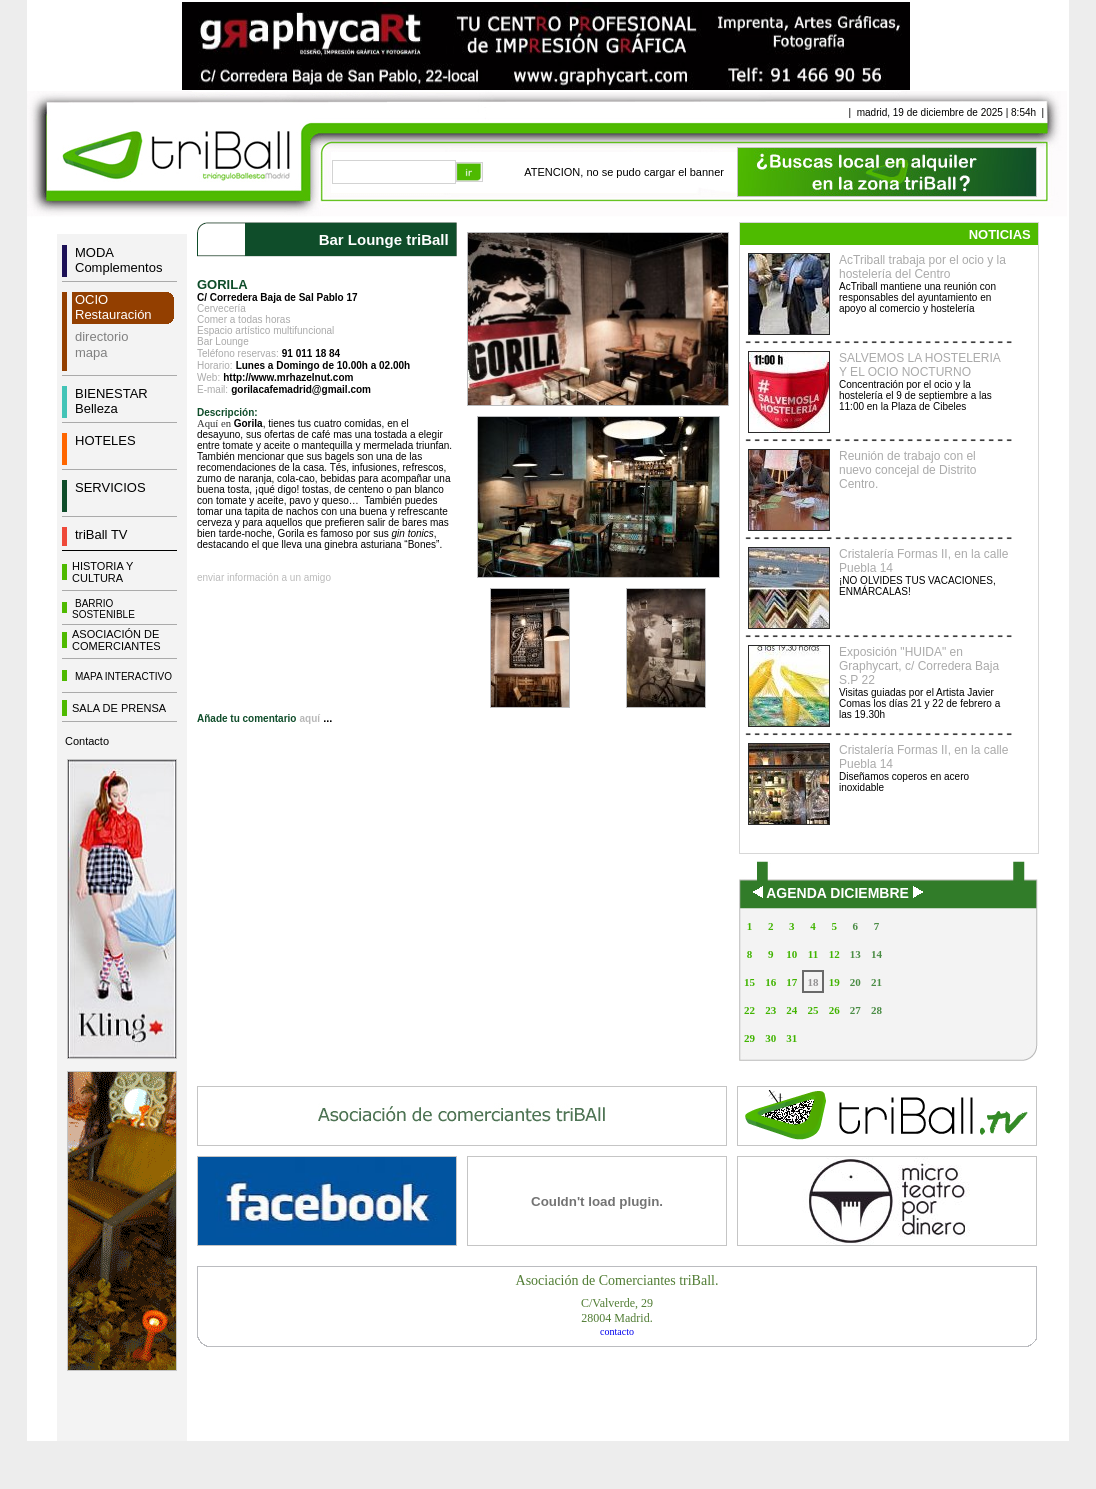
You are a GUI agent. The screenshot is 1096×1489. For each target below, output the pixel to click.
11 (813, 954)
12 (834, 954)
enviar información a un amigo (264, 577)
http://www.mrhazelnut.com (288, 377)
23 (770, 1010)
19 (834, 982)
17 (791, 982)
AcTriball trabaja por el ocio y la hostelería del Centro (922, 267)
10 (791, 954)
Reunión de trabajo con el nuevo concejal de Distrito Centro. (907, 470)
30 (770, 1038)
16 (770, 982)
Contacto (87, 741)
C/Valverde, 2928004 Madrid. (617, 1310)
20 (855, 982)
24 (791, 1010)
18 (812, 982)
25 (812, 1010)
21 (876, 982)
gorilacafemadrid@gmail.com (301, 389)
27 (855, 1010)
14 (876, 954)
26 (834, 1010)
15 (749, 982)
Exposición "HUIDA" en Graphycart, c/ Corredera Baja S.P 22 (919, 666)
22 (749, 1010)
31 (791, 1038)
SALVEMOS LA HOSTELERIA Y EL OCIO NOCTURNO (919, 365)
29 (749, 1038)
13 (855, 954)
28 (876, 1010)
